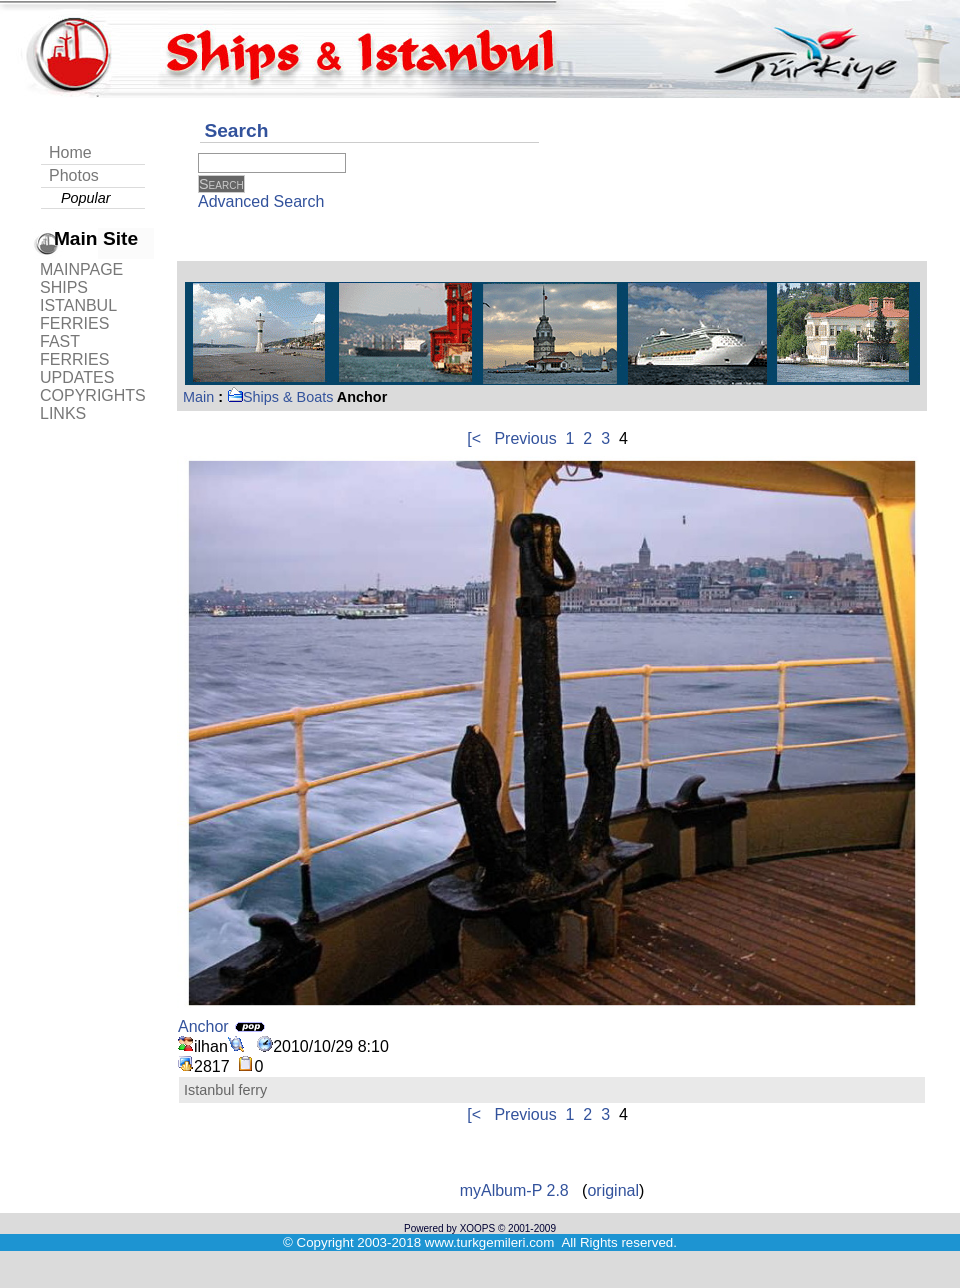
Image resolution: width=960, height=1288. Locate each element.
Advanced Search (261, 201)
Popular (86, 198)
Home (70, 152)
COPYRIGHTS (93, 395)
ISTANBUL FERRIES (78, 314)
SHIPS (64, 287)
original (613, 1190)
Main (198, 397)
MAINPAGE (81, 269)
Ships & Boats (280, 397)
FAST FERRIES (74, 350)
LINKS (63, 413)
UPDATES (77, 377)
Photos (74, 175)
